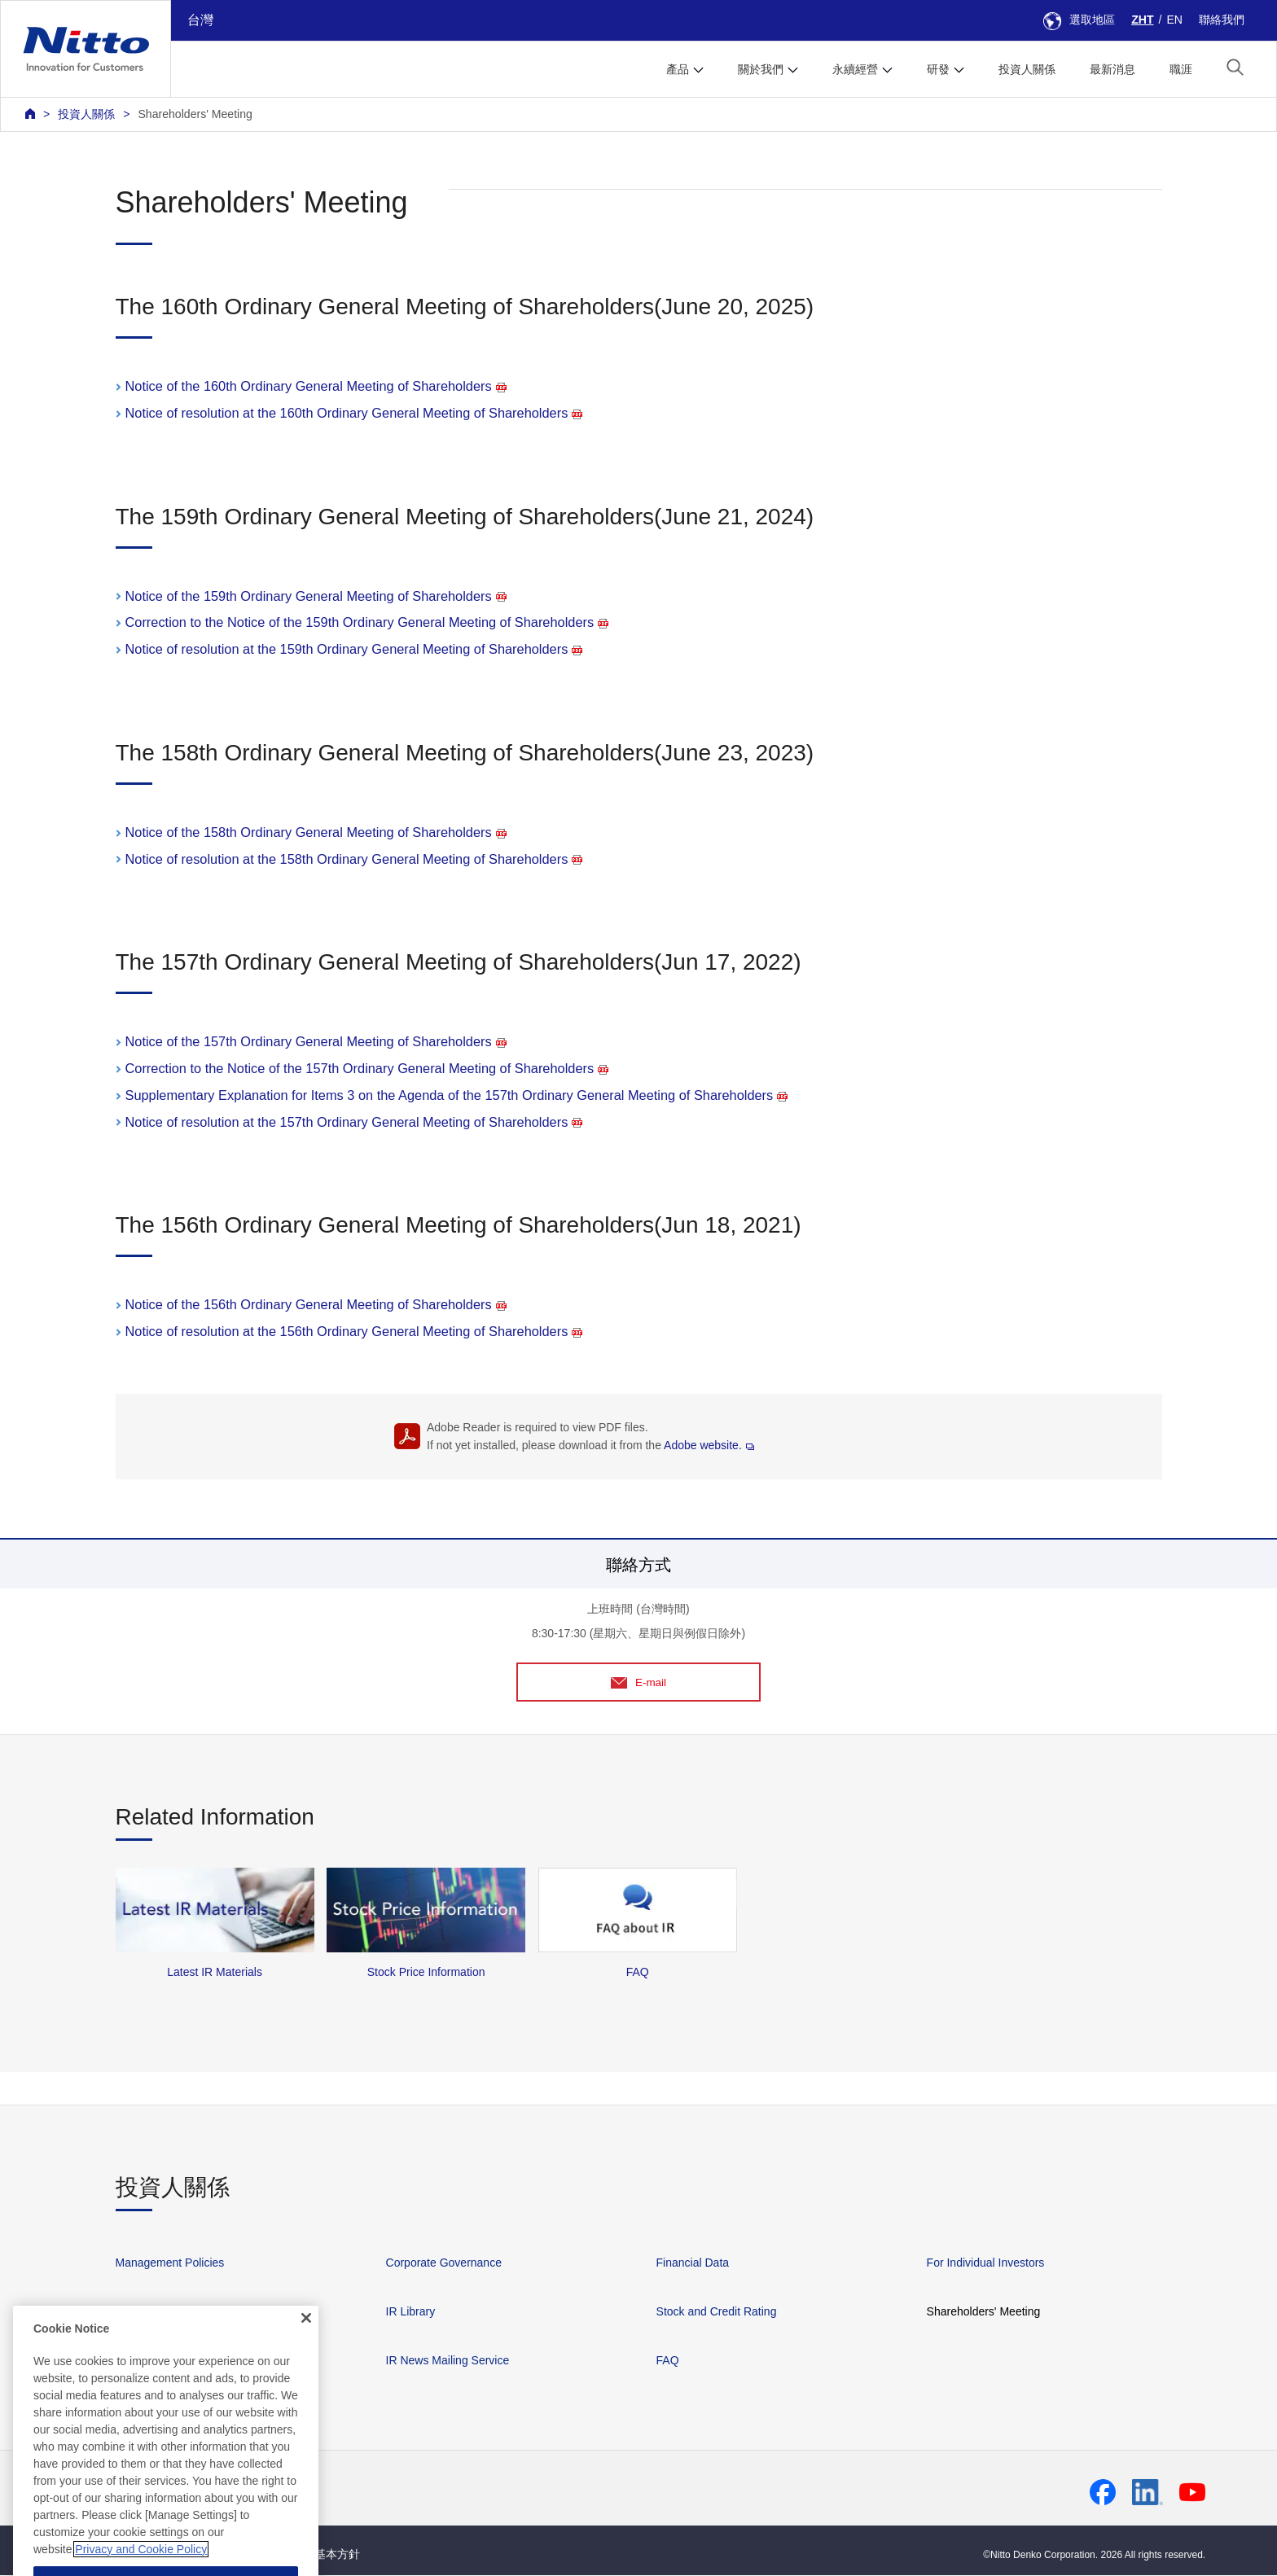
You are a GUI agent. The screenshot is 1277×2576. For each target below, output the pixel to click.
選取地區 (1079, 19)
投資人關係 (1026, 69)
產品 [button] (677, 69)
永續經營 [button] (855, 69)
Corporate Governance (444, 2263)
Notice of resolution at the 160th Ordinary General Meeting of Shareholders (354, 412)
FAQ (667, 2361)
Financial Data (693, 2263)
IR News (137, 2312)
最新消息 (1112, 69)
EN (1174, 19)
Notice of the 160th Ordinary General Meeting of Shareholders (316, 386)
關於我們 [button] (760, 69)
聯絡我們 (1221, 19)
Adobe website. (709, 1445)
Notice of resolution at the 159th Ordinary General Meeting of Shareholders (354, 649)
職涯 (1180, 69)
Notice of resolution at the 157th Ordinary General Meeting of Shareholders (354, 1122)
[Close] (306, 2415)
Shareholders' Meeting (195, 113)
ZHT (1142, 19)
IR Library (411, 2312)
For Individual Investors (986, 2263)
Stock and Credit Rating (716, 2312)
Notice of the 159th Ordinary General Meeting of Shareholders (316, 596)
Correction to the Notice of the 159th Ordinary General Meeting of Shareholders (367, 622)
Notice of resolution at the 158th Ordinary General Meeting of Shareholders (354, 859)
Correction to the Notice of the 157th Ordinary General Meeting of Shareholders (367, 1068)
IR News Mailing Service (448, 2361)
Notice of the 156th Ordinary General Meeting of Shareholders (316, 1304)
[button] (1235, 67)
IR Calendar (146, 2361)
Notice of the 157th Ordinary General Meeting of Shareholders (316, 1041)
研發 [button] (938, 69)
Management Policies (170, 2263)
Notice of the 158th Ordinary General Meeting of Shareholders (316, 832)
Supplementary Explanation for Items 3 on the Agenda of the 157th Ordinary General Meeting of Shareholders (456, 1095)
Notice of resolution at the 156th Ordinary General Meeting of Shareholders (354, 1331)
